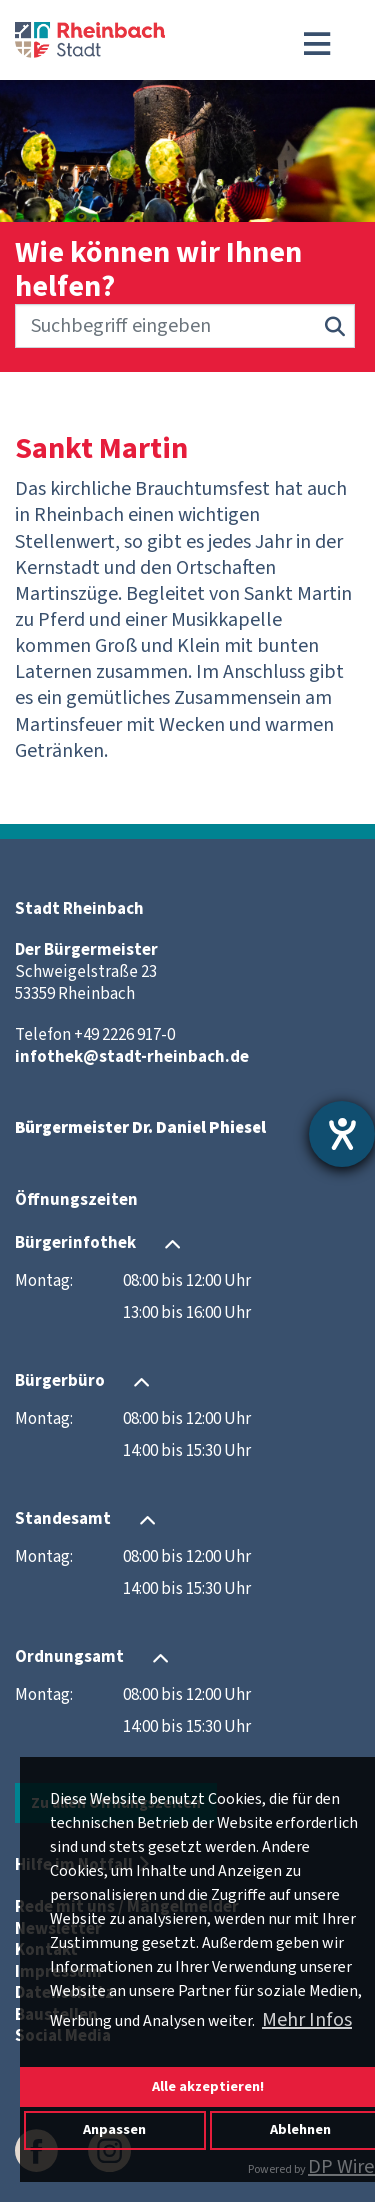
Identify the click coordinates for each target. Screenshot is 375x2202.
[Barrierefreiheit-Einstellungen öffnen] (342, 1134)
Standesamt (63, 1519)
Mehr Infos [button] (307, 2020)
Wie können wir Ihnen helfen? (158, 270)
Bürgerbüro (60, 1381)
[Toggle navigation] (317, 44)
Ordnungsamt (69, 1657)
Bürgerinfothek (75, 1243)
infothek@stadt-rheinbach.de (132, 1057)
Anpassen (114, 2129)
